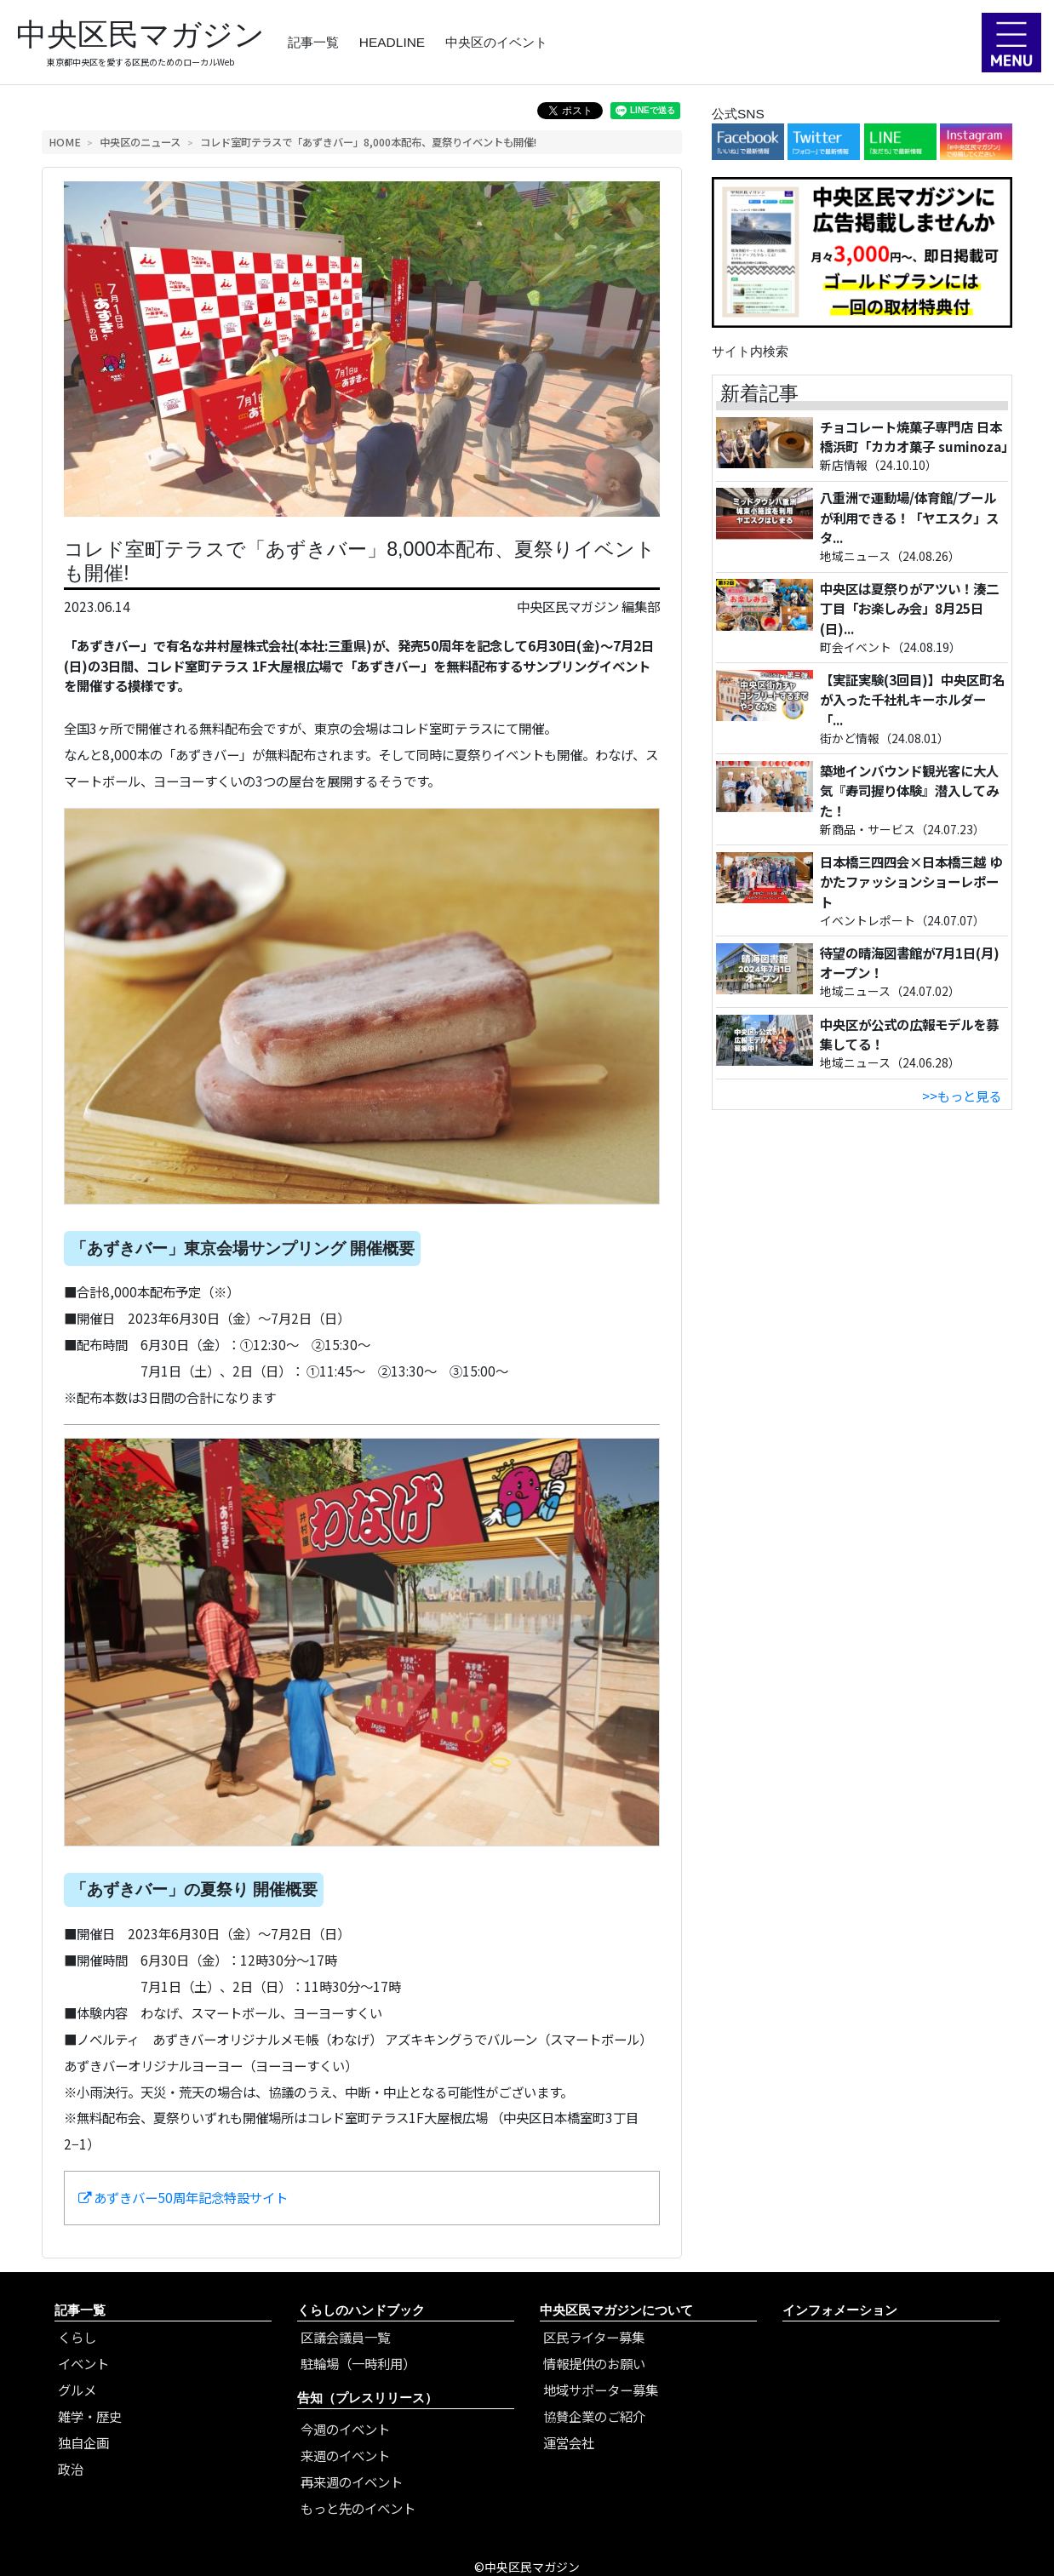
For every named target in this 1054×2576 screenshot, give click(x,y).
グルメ (77, 2389)
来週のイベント (345, 2455)
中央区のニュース (140, 142)
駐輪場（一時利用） (358, 2363)
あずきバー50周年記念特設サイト (183, 2197)
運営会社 (568, 2442)
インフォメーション (839, 2310)
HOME (65, 142)
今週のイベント (345, 2428)
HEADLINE (392, 42)
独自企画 (83, 2442)
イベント (83, 2363)
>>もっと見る (961, 1095)
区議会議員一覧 (345, 2336)
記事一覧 (313, 42)
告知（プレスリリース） (367, 2397)
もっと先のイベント (358, 2508)
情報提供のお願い (594, 2363)
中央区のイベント (496, 42)
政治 (70, 2468)
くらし (77, 2336)
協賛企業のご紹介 (594, 2416)
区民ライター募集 (593, 2336)
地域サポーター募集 (600, 2389)
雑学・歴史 (90, 2416)
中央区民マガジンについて (616, 2310)
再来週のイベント (352, 2481)
